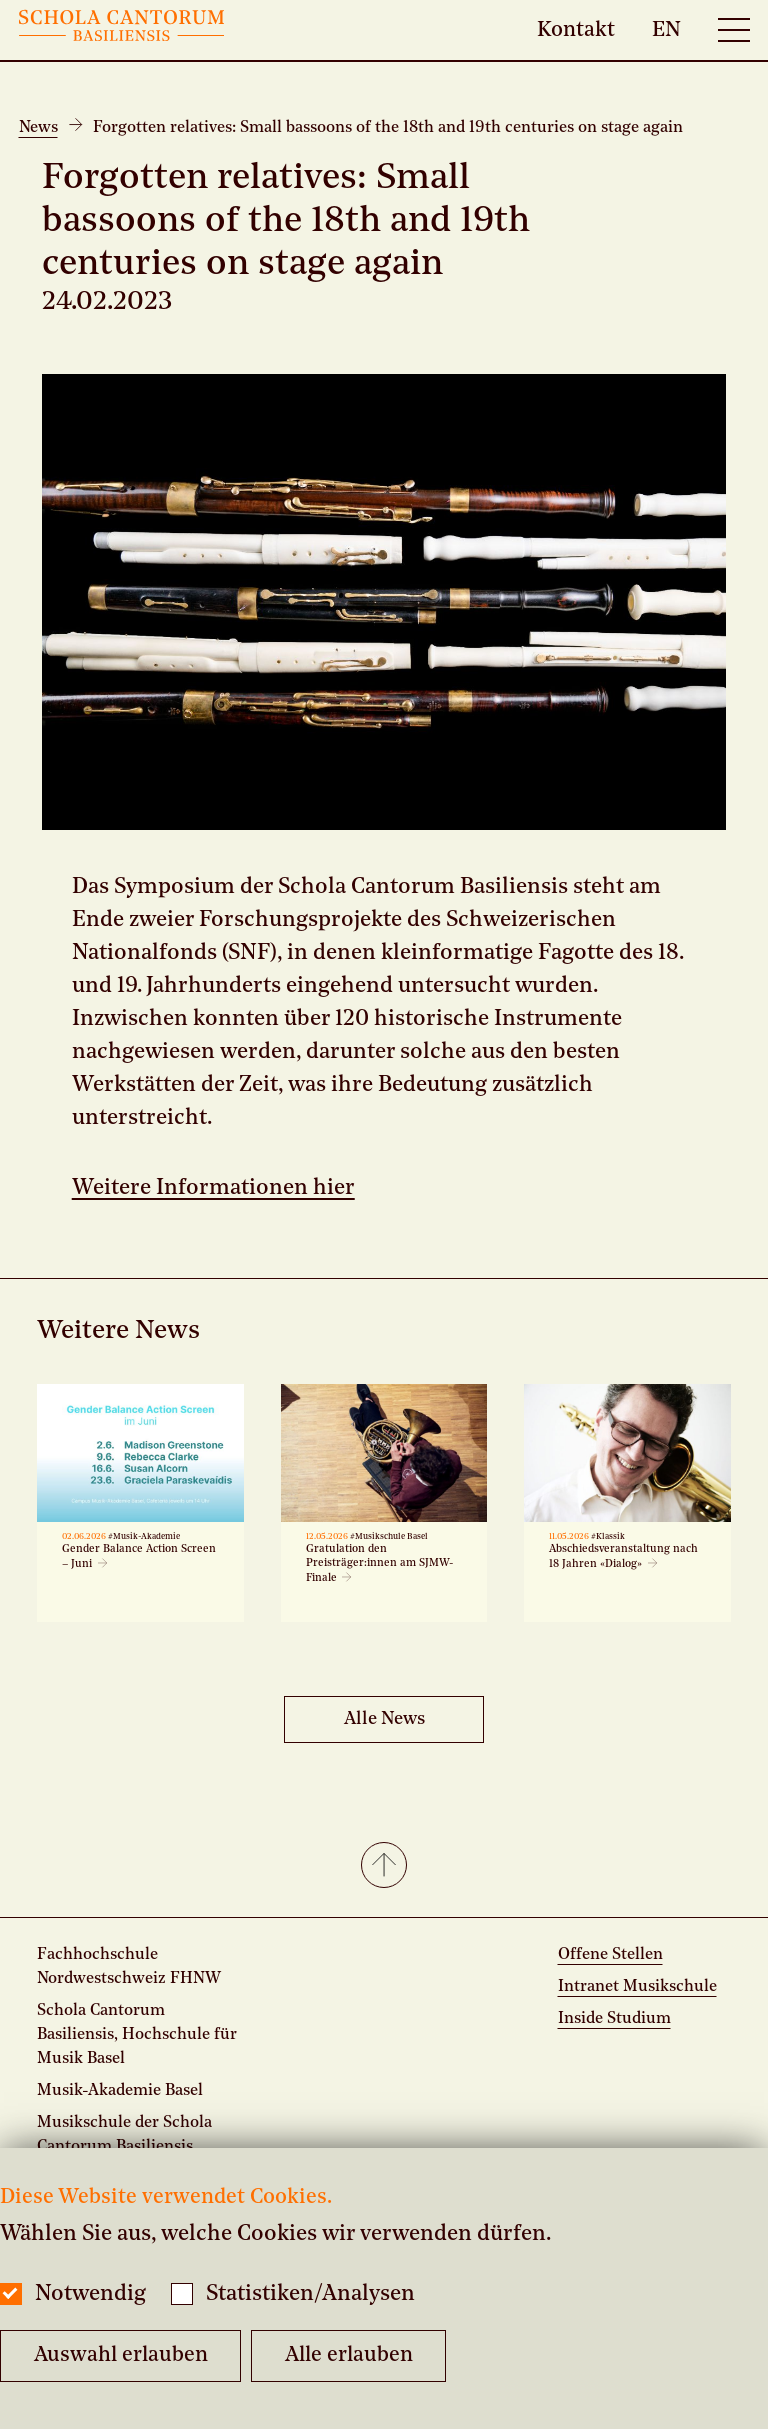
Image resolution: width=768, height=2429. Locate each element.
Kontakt (576, 29)
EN (666, 29)
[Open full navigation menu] (734, 30)
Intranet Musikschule (637, 1987)
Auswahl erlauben (121, 2355)
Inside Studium (614, 2019)
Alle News (384, 1719)
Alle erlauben (349, 2355)
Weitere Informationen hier (213, 1188)
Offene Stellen (610, 1955)
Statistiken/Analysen (310, 2294)
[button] (384, 1867)
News (38, 128)
